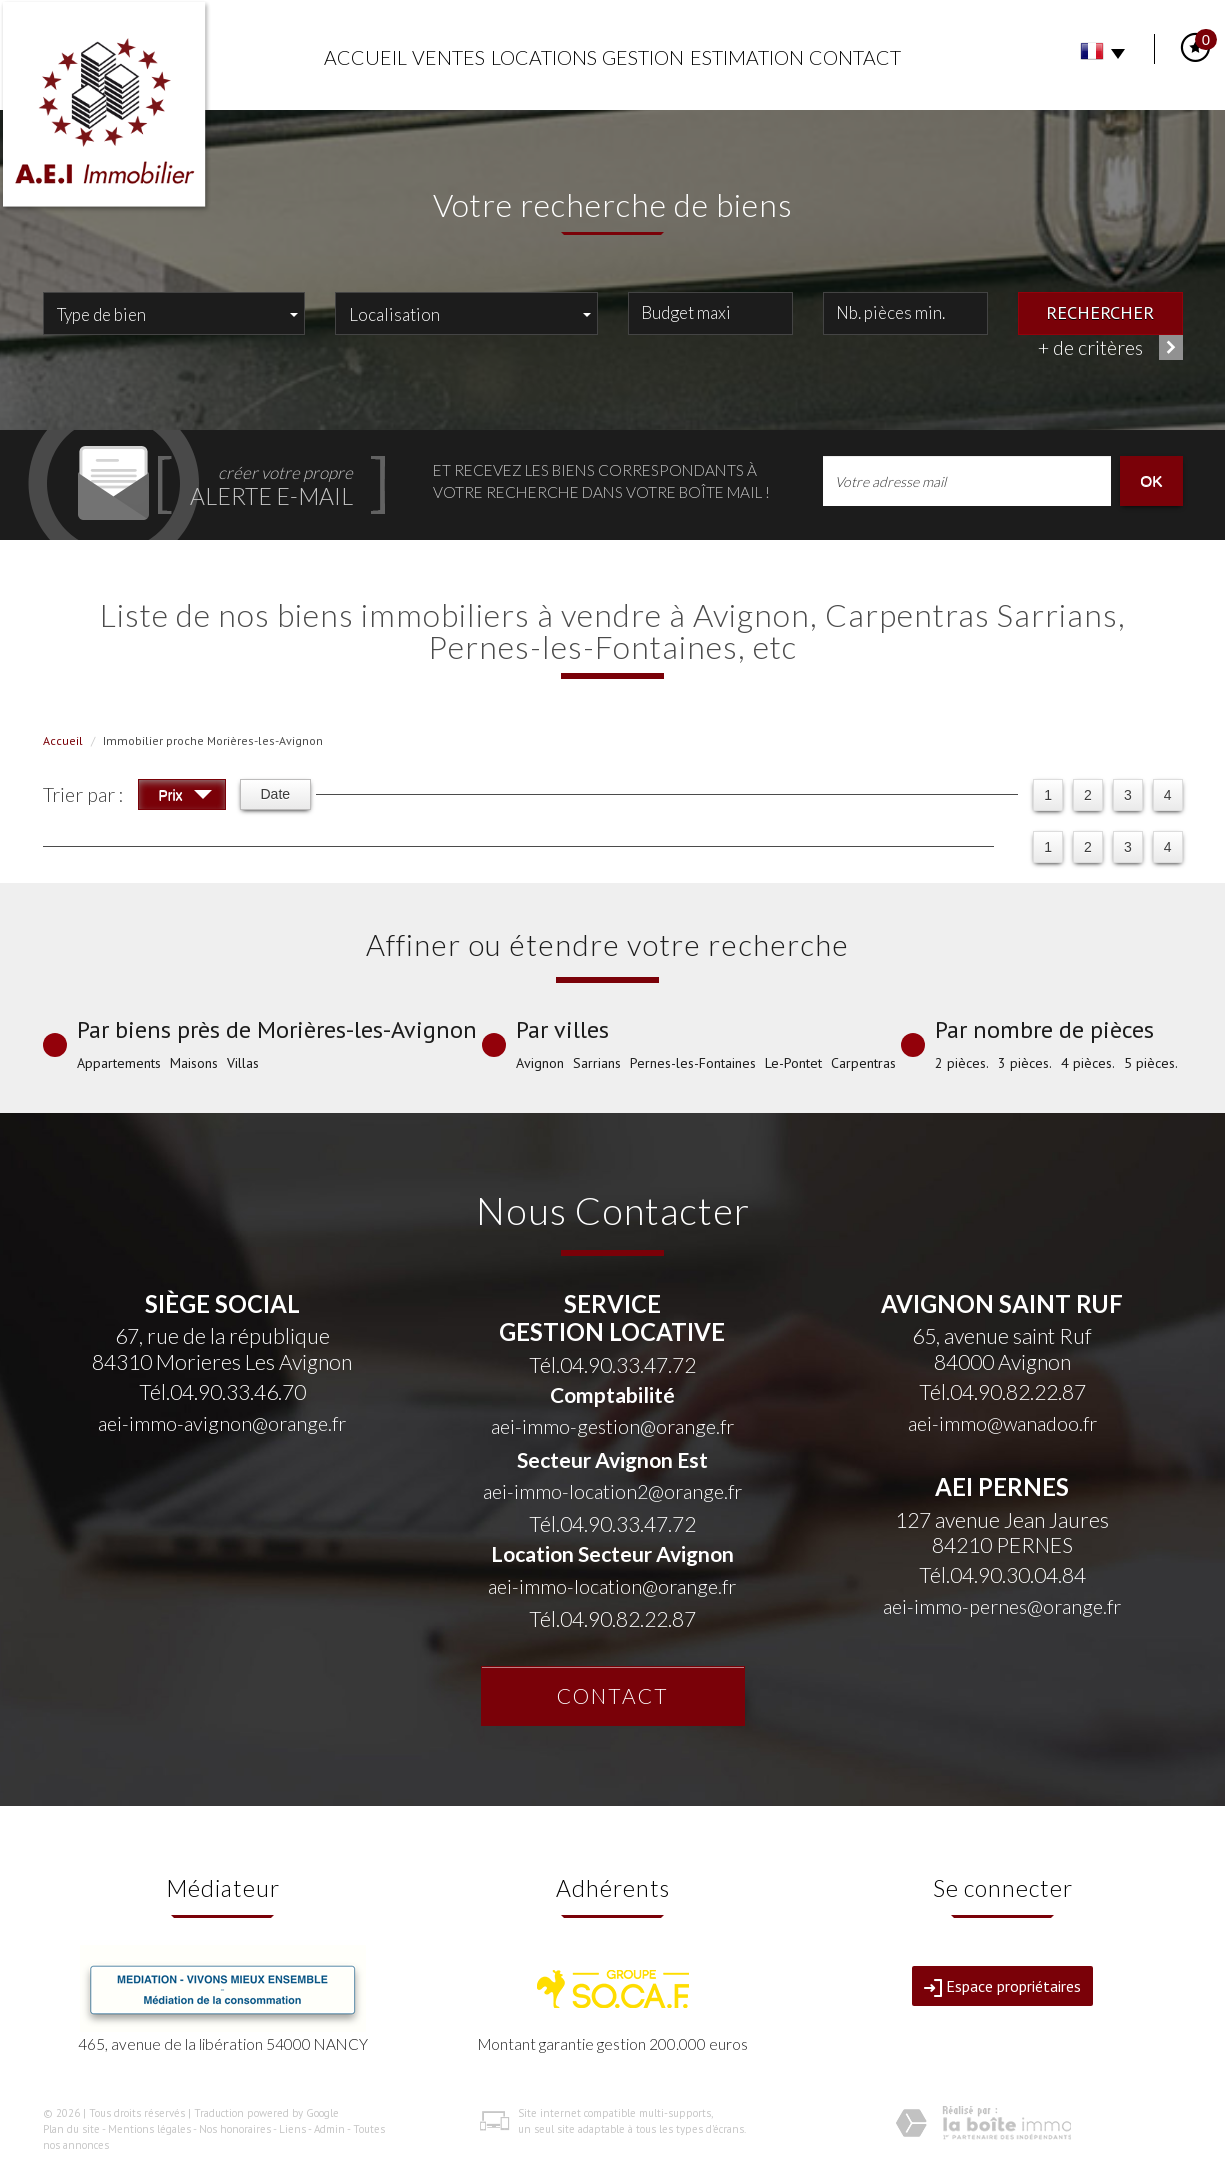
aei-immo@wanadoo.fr (1002, 1423)
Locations (544, 57)
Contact (855, 57)
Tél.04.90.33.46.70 (222, 1391)
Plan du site (71, 2129)
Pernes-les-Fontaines (693, 1063)
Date (276, 794)
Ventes (448, 57)
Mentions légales (149, 2129)
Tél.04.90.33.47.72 (612, 1364)
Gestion (643, 57)
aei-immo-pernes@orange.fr (1002, 1606)
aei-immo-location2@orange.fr (612, 1491)
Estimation (747, 57)
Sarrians (597, 1063)
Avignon (540, 1063)
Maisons (194, 1063)
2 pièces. (962, 1063)
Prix (185, 797)
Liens (292, 2129)
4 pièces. (1088, 1063)
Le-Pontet (793, 1063)
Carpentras (863, 1063)
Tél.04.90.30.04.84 (1002, 1574)
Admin (329, 2129)
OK (1151, 480)
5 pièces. (1151, 1063)
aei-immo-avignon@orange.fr (222, 1423)
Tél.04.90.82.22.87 (612, 1618)
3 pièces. (1025, 1063)
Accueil (365, 57)
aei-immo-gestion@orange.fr (612, 1426)
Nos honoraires (235, 2129)
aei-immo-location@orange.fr (612, 1586)
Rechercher (1100, 312)
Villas (243, 1063)
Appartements (119, 1063)
